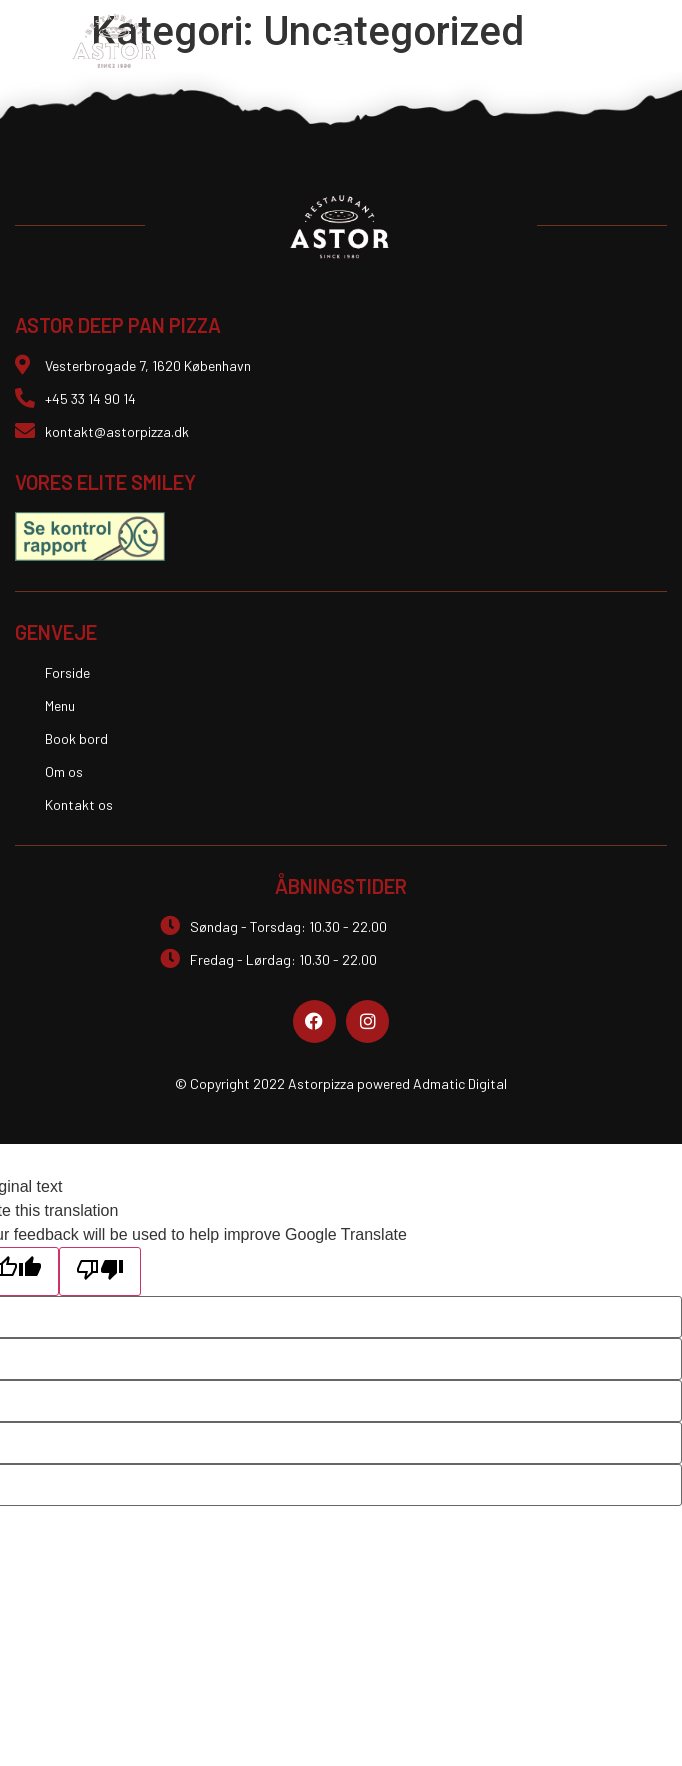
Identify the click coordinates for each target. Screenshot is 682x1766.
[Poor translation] (100, 1271)
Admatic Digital (460, 1083)
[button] (337, 41)
